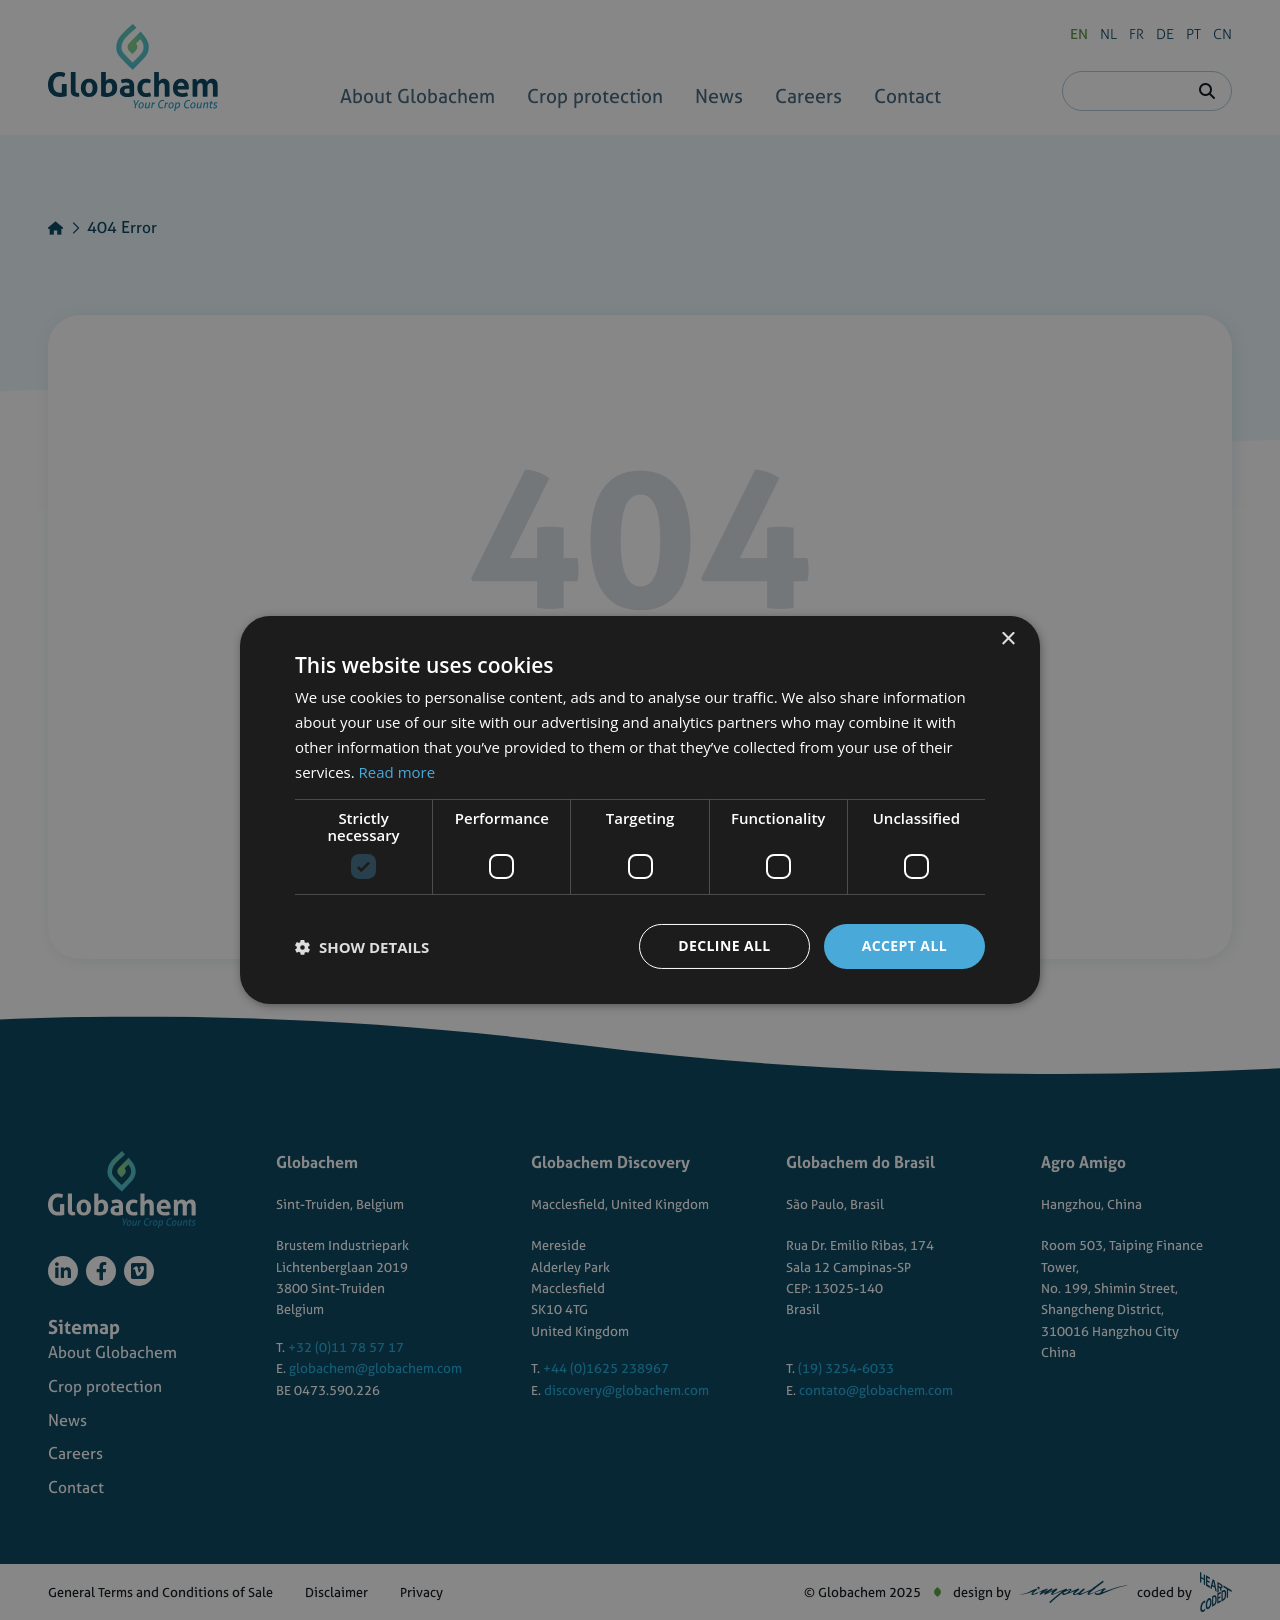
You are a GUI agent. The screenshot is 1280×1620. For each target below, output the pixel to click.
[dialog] (640, 810)
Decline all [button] (724, 945)
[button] (362, 947)
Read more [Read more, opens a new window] (397, 772)
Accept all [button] (904, 945)
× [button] (1007, 639)
